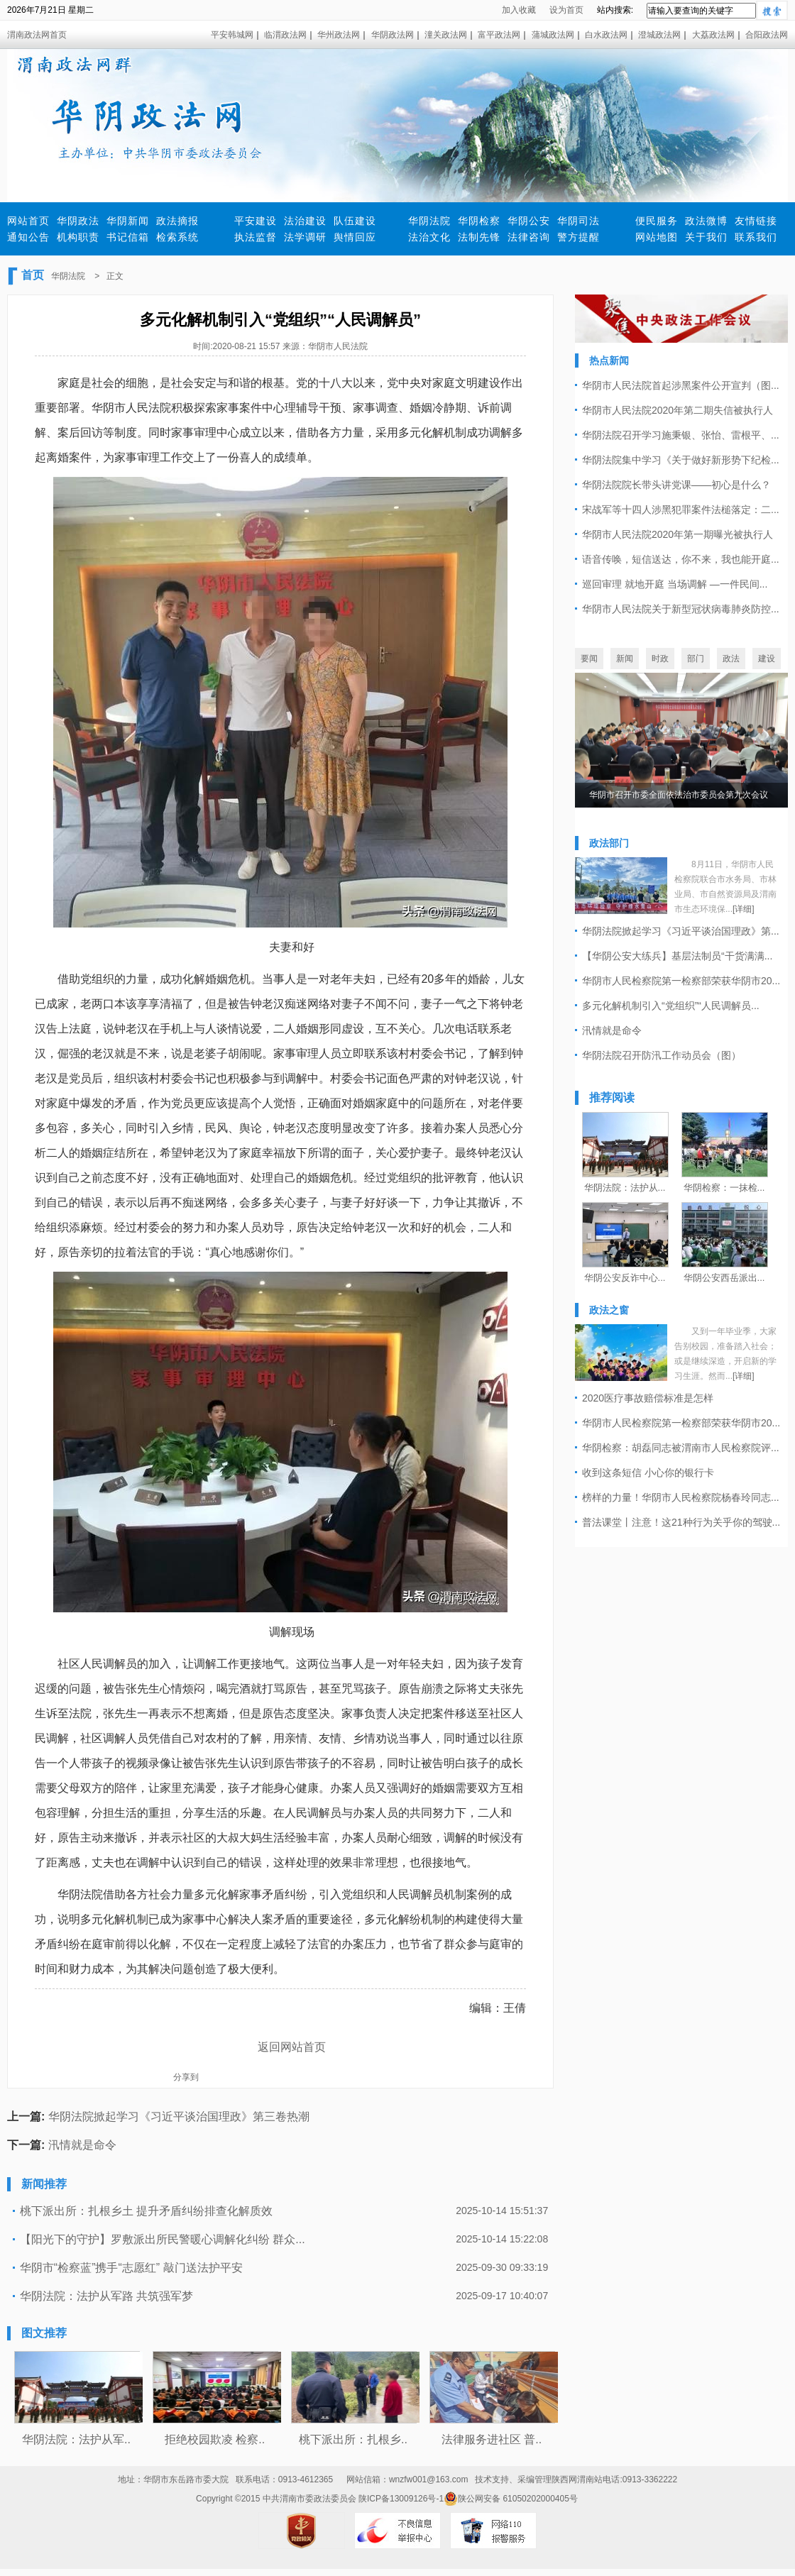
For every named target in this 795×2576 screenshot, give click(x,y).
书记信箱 (127, 237)
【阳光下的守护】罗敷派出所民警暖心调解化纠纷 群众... (162, 2239)
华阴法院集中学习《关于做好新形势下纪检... (680, 460)
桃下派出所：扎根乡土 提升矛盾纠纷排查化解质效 (146, 2211)
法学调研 (305, 237)
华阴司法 (578, 220)
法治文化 (429, 237)
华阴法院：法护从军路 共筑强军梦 (106, 2296)
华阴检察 (479, 220)
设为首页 (566, 10)
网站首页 (28, 220)
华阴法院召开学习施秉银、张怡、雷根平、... (680, 435)
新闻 (624, 659)
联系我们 (756, 237)
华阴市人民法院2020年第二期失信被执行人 (677, 410)
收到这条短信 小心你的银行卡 (648, 1472)
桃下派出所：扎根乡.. (353, 2439)
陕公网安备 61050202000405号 (511, 2499)
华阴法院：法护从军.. (76, 2439)
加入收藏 (519, 10)
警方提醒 (578, 237)
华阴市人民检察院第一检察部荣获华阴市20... (681, 980)
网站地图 (656, 237)
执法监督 (255, 237)
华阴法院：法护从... (625, 1187)
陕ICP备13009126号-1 (401, 2499)
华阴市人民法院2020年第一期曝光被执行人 (677, 534)
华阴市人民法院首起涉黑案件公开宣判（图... (680, 385)
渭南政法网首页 (37, 35)
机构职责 (78, 237)
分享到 (186, 2077)
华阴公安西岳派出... (724, 1277)
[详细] (744, 909)
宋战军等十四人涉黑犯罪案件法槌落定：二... (680, 509)
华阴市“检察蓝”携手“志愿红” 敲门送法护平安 (131, 2268)
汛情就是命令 (82, 2145)
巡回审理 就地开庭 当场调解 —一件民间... (674, 584)
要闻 (589, 659)
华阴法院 (429, 220)
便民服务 (656, 220)
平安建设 (255, 220)
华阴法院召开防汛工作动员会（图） (661, 1055)
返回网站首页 (292, 2047)
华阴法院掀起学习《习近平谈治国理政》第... (680, 931)
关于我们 (706, 237)
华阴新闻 (127, 220)
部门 (695, 659)
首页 (32, 275)
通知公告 (28, 237)
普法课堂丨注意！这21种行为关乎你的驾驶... (681, 1522)
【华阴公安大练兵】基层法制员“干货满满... (677, 956)
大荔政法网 (713, 35)
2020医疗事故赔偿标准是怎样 (647, 1398)
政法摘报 (177, 220)
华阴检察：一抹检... (724, 1187)
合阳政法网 (766, 35)
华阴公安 (529, 220)
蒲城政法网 (553, 35)
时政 (660, 659)
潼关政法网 (445, 35)
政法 (731, 659)
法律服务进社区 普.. (492, 2439)
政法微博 (706, 220)
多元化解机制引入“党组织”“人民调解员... (671, 1005)
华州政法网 (338, 35)
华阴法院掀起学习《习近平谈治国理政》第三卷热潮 (178, 2116)
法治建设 (305, 220)
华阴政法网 (392, 35)
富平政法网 (499, 35)
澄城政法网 (659, 35)
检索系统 (177, 237)
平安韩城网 (232, 35)
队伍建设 (355, 220)
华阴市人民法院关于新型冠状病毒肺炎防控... (680, 609)
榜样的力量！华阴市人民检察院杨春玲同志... (680, 1497)
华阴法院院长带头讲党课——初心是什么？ (676, 484)
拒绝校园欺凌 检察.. (215, 2439)
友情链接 (756, 220)
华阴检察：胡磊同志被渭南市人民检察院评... (680, 1447)
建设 (766, 659)
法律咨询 (529, 237)
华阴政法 (78, 220)
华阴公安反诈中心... (625, 1277)
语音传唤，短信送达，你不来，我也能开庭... (680, 559)
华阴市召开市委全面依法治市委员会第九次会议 (678, 795)
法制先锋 (479, 237)
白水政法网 (606, 35)
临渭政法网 (285, 35)
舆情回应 (355, 237)
